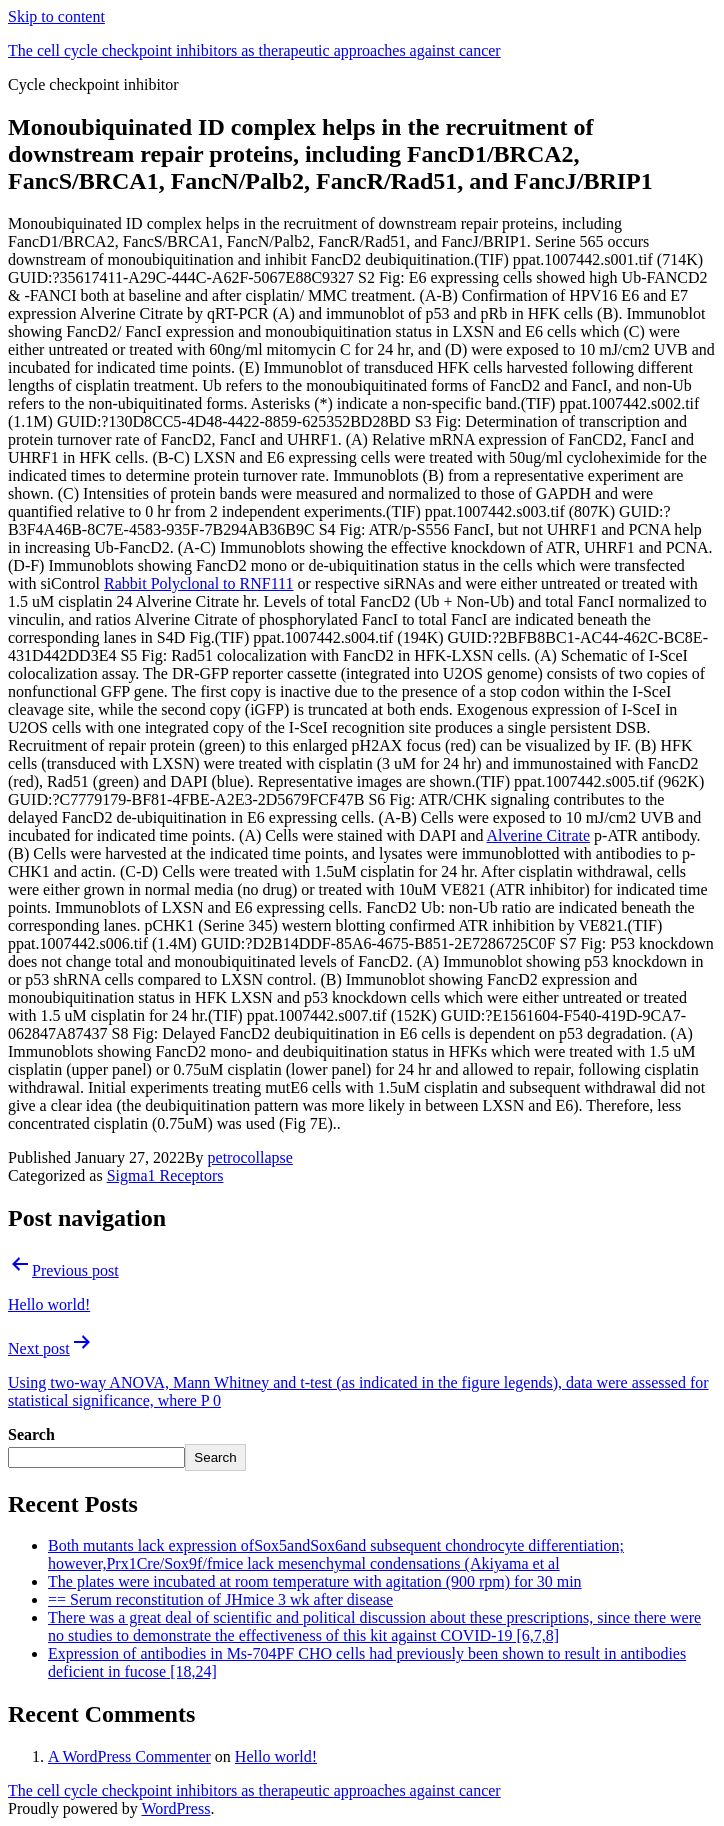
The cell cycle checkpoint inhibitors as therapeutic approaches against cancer (254, 50)
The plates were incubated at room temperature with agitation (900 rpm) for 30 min (315, 1581)
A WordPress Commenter (129, 1756)
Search (31, 1434)
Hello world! (276, 1756)
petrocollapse (250, 1157)
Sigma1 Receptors (165, 1175)
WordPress (175, 1808)
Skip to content (56, 16)
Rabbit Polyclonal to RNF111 (198, 583)
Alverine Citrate (539, 835)
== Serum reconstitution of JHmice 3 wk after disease (220, 1599)
